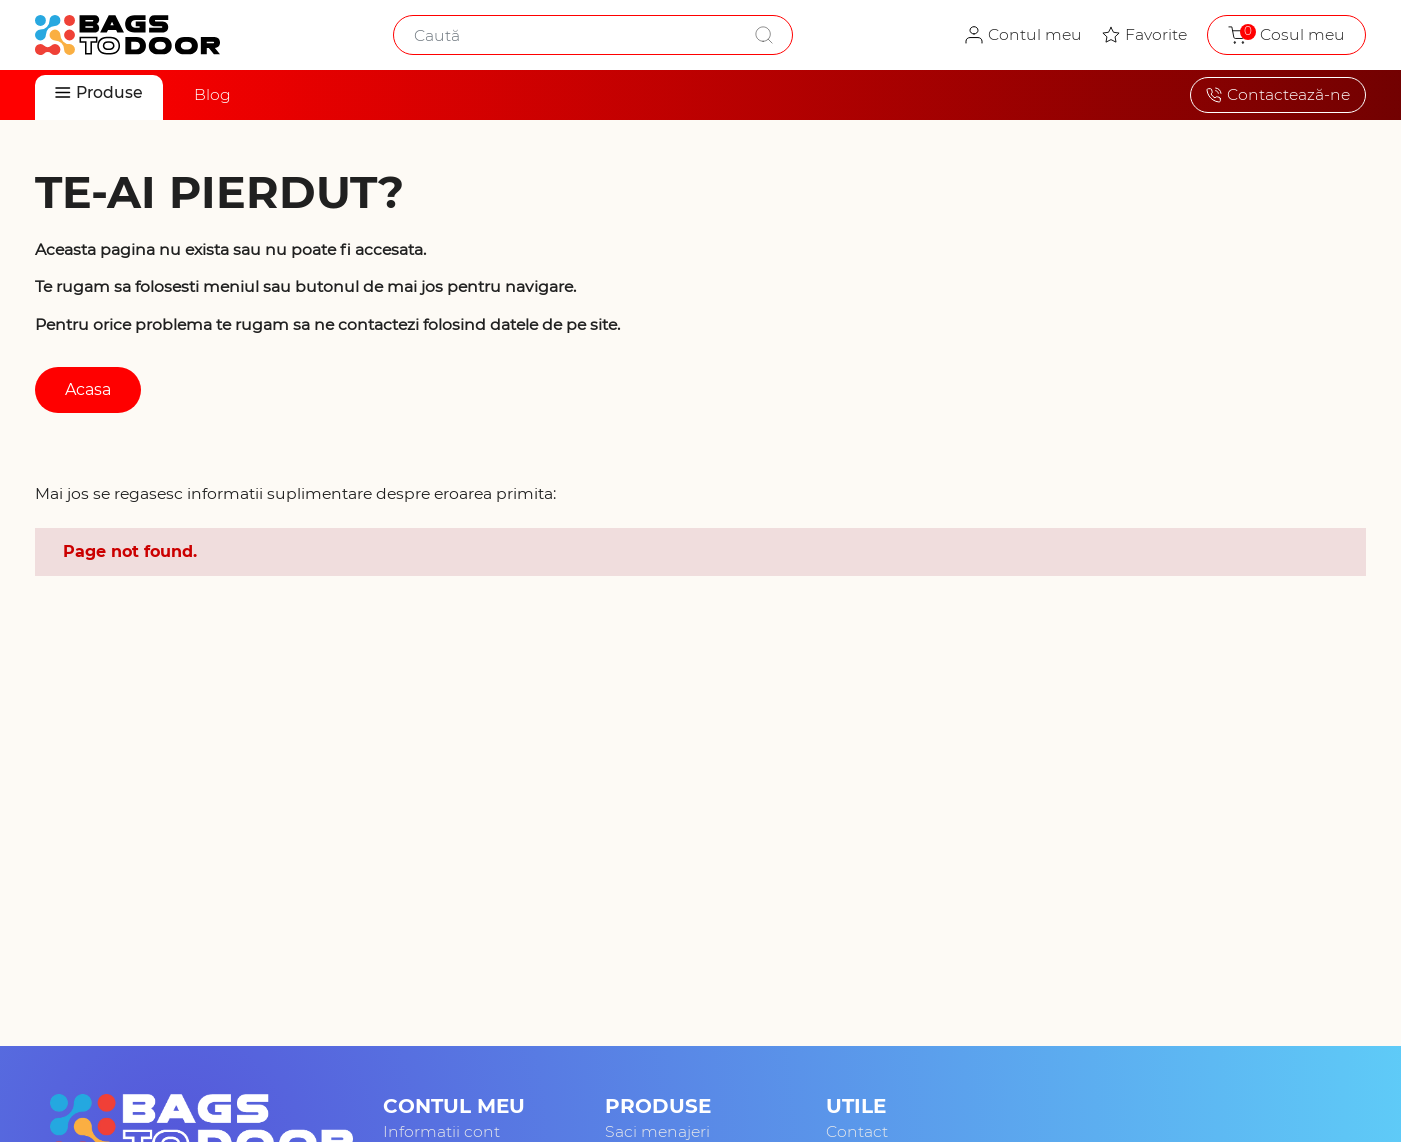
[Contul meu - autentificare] (1023, 35)
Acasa (88, 389)
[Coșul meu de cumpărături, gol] (1286, 35)
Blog (212, 94)
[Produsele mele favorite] (1144, 35)
